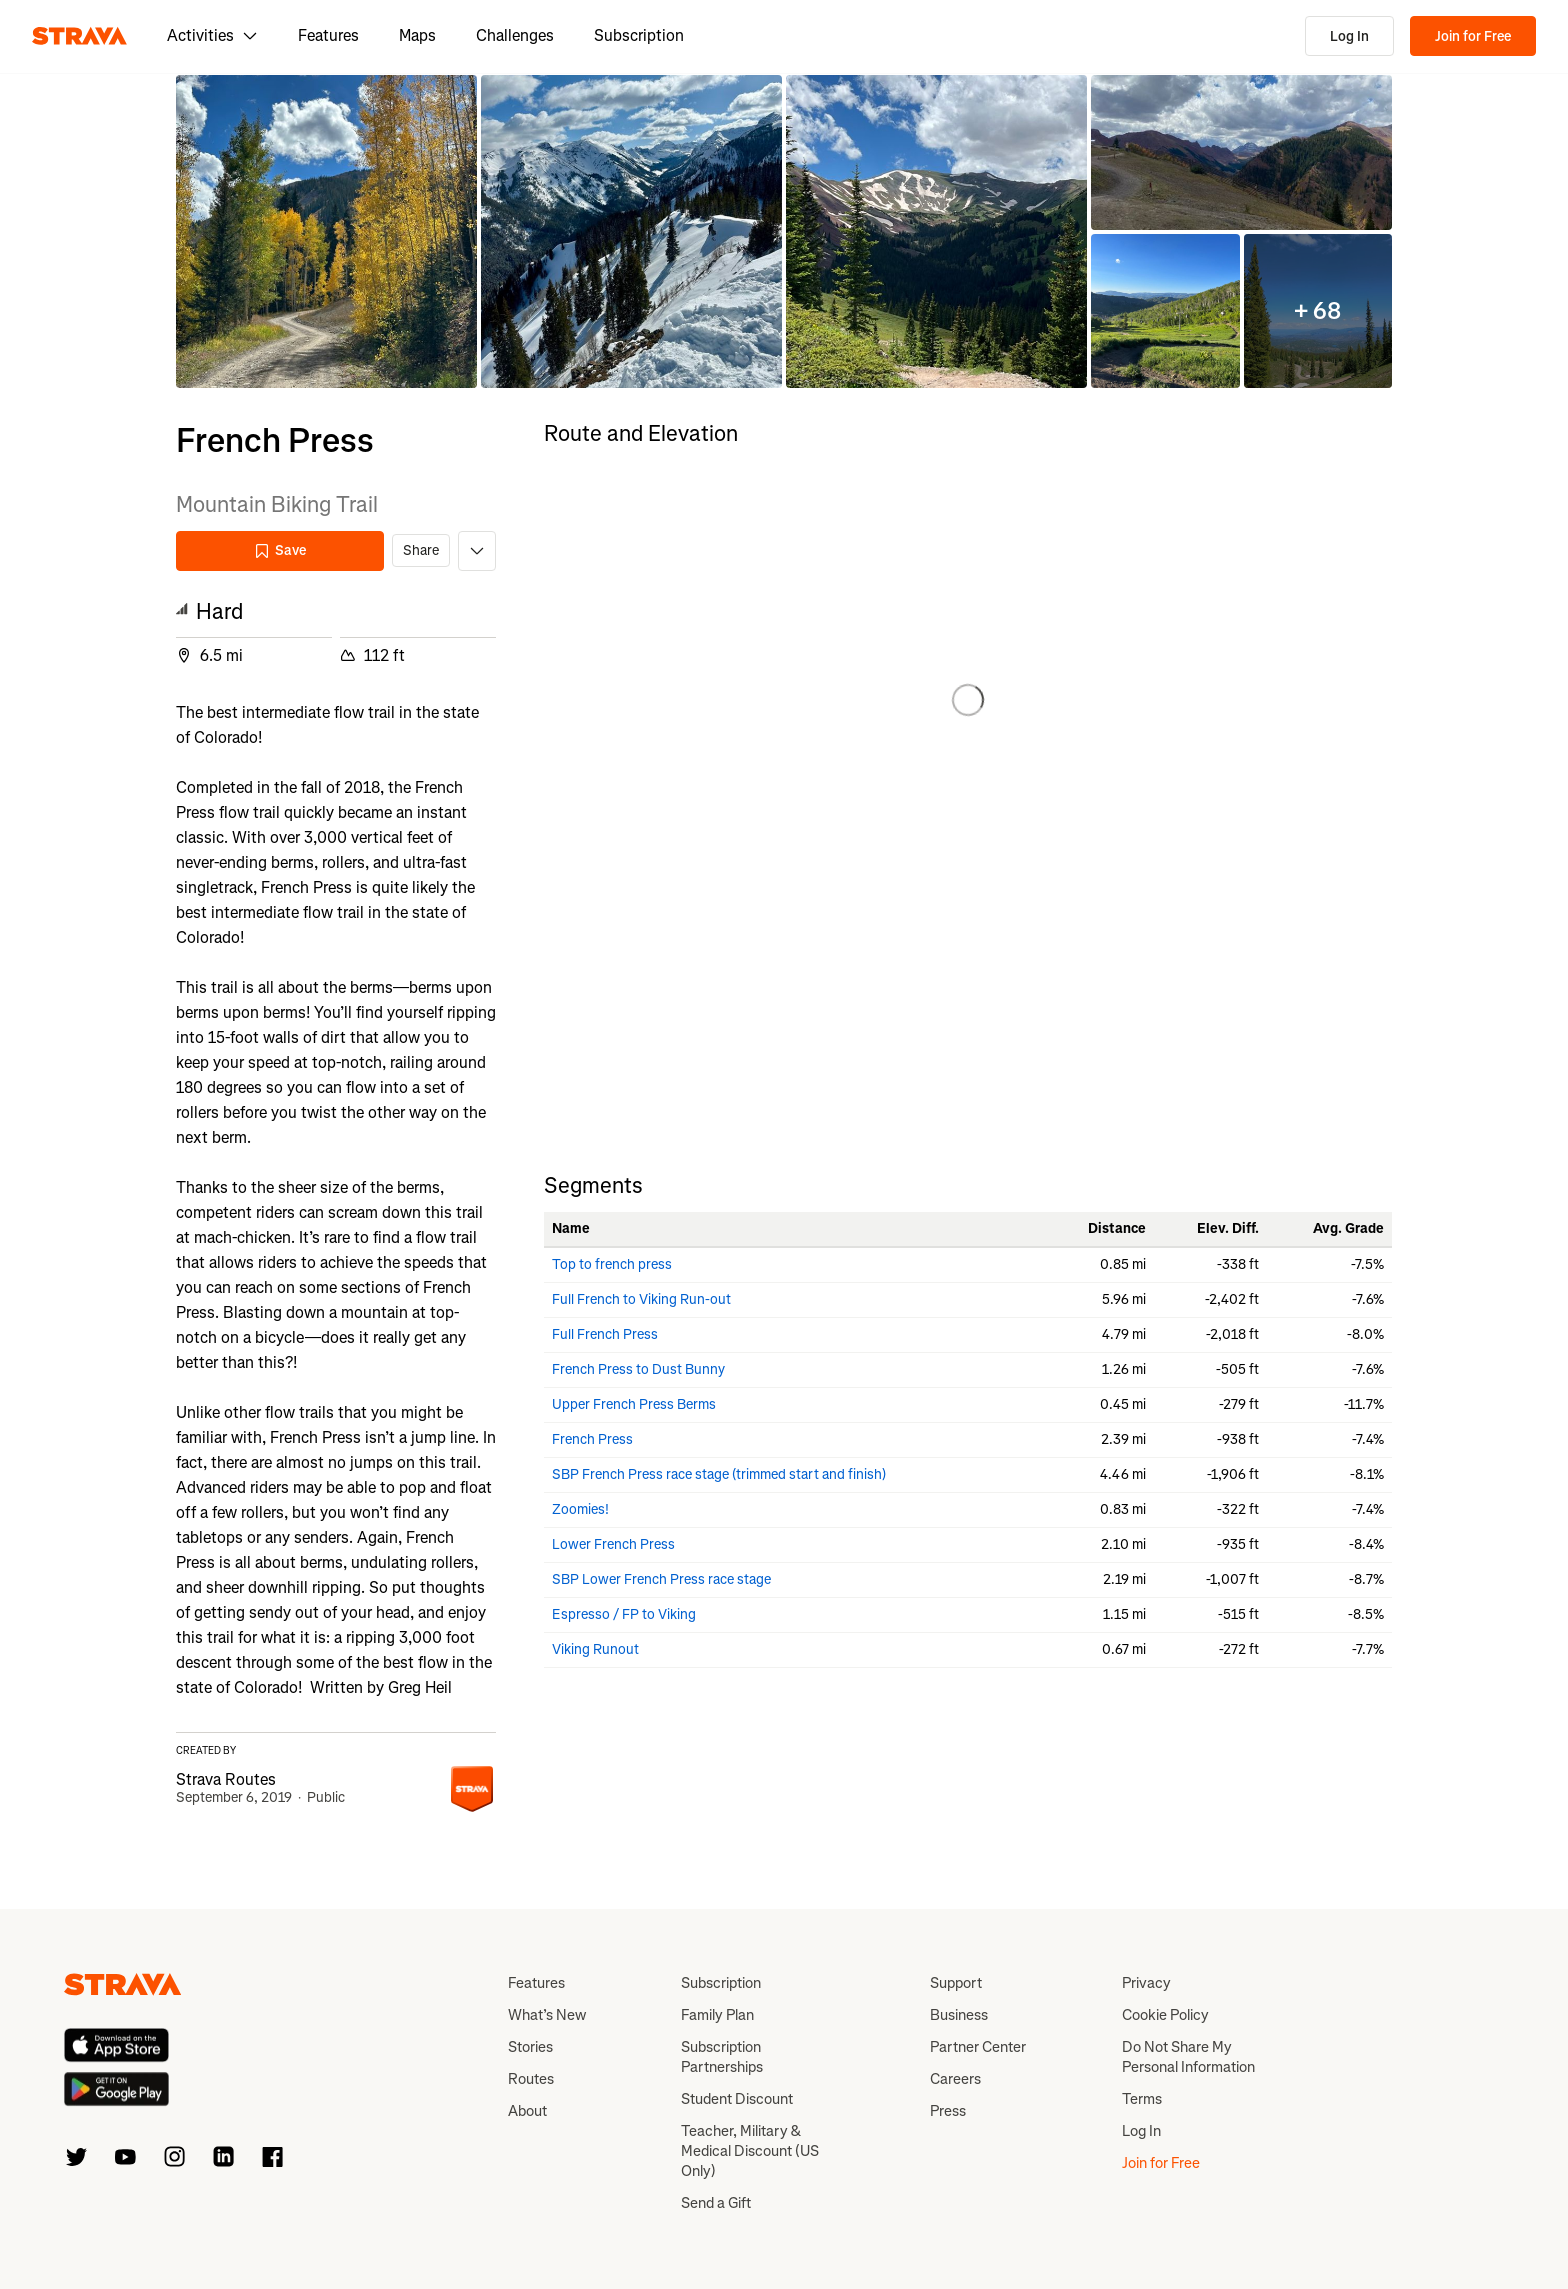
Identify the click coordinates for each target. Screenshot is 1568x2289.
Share (421, 550)
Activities (212, 35)
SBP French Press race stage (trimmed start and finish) (719, 1474)
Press (948, 2111)
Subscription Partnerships (722, 2057)
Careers (955, 2079)
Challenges (515, 35)
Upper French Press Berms (634, 1404)
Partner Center (978, 2047)
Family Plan (717, 2015)
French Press (592, 1439)
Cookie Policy (1165, 2015)
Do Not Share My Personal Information (1188, 2057)
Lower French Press (613, 1544)
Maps (417, 35)
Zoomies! (580, 1509)
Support (956, 1983)
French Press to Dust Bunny (638, 1369)
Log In (1349, 36)
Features (328, 35)
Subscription (639, 35)
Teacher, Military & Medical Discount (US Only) (750, 2151)
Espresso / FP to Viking (624, 1614)
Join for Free (1473, 36)
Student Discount (737, 2099)
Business (959, 2015)
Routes (531, 2079)
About (527, 2111)
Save (280, 550)
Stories (530, 2047)
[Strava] (79, 36)
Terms (1142, 2099)
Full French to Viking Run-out (641, 1299)
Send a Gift (716, 2203)
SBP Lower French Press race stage (661, 1579)
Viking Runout (595, 1649)
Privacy (1146, 1983)
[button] (326, 231)
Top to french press (612, 1264)
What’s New (547, 2015)
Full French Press (605, 1334)
